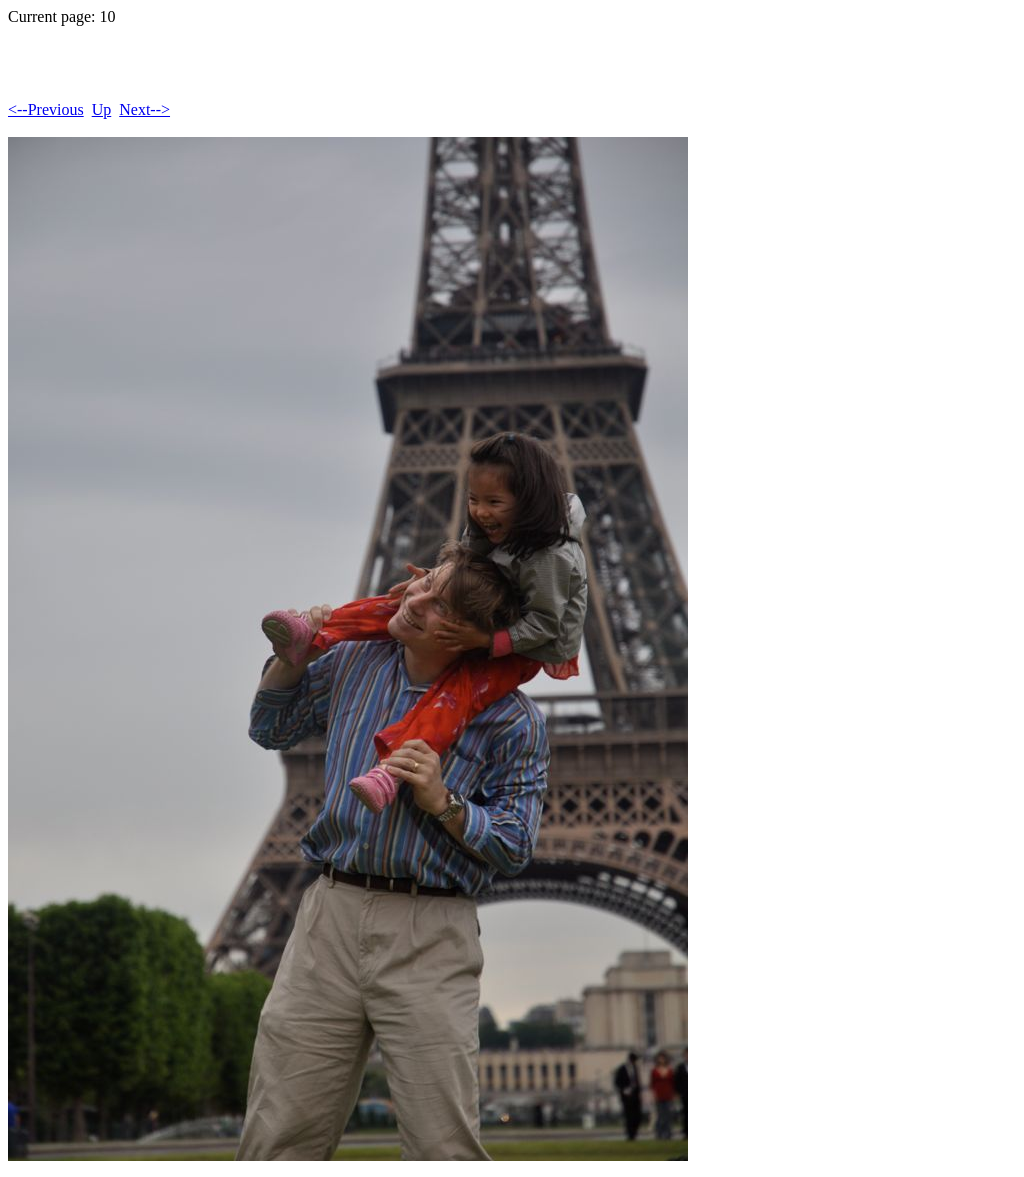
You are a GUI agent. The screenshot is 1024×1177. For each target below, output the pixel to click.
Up (102, 109)
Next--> (144, 109)
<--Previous (46, 109)
